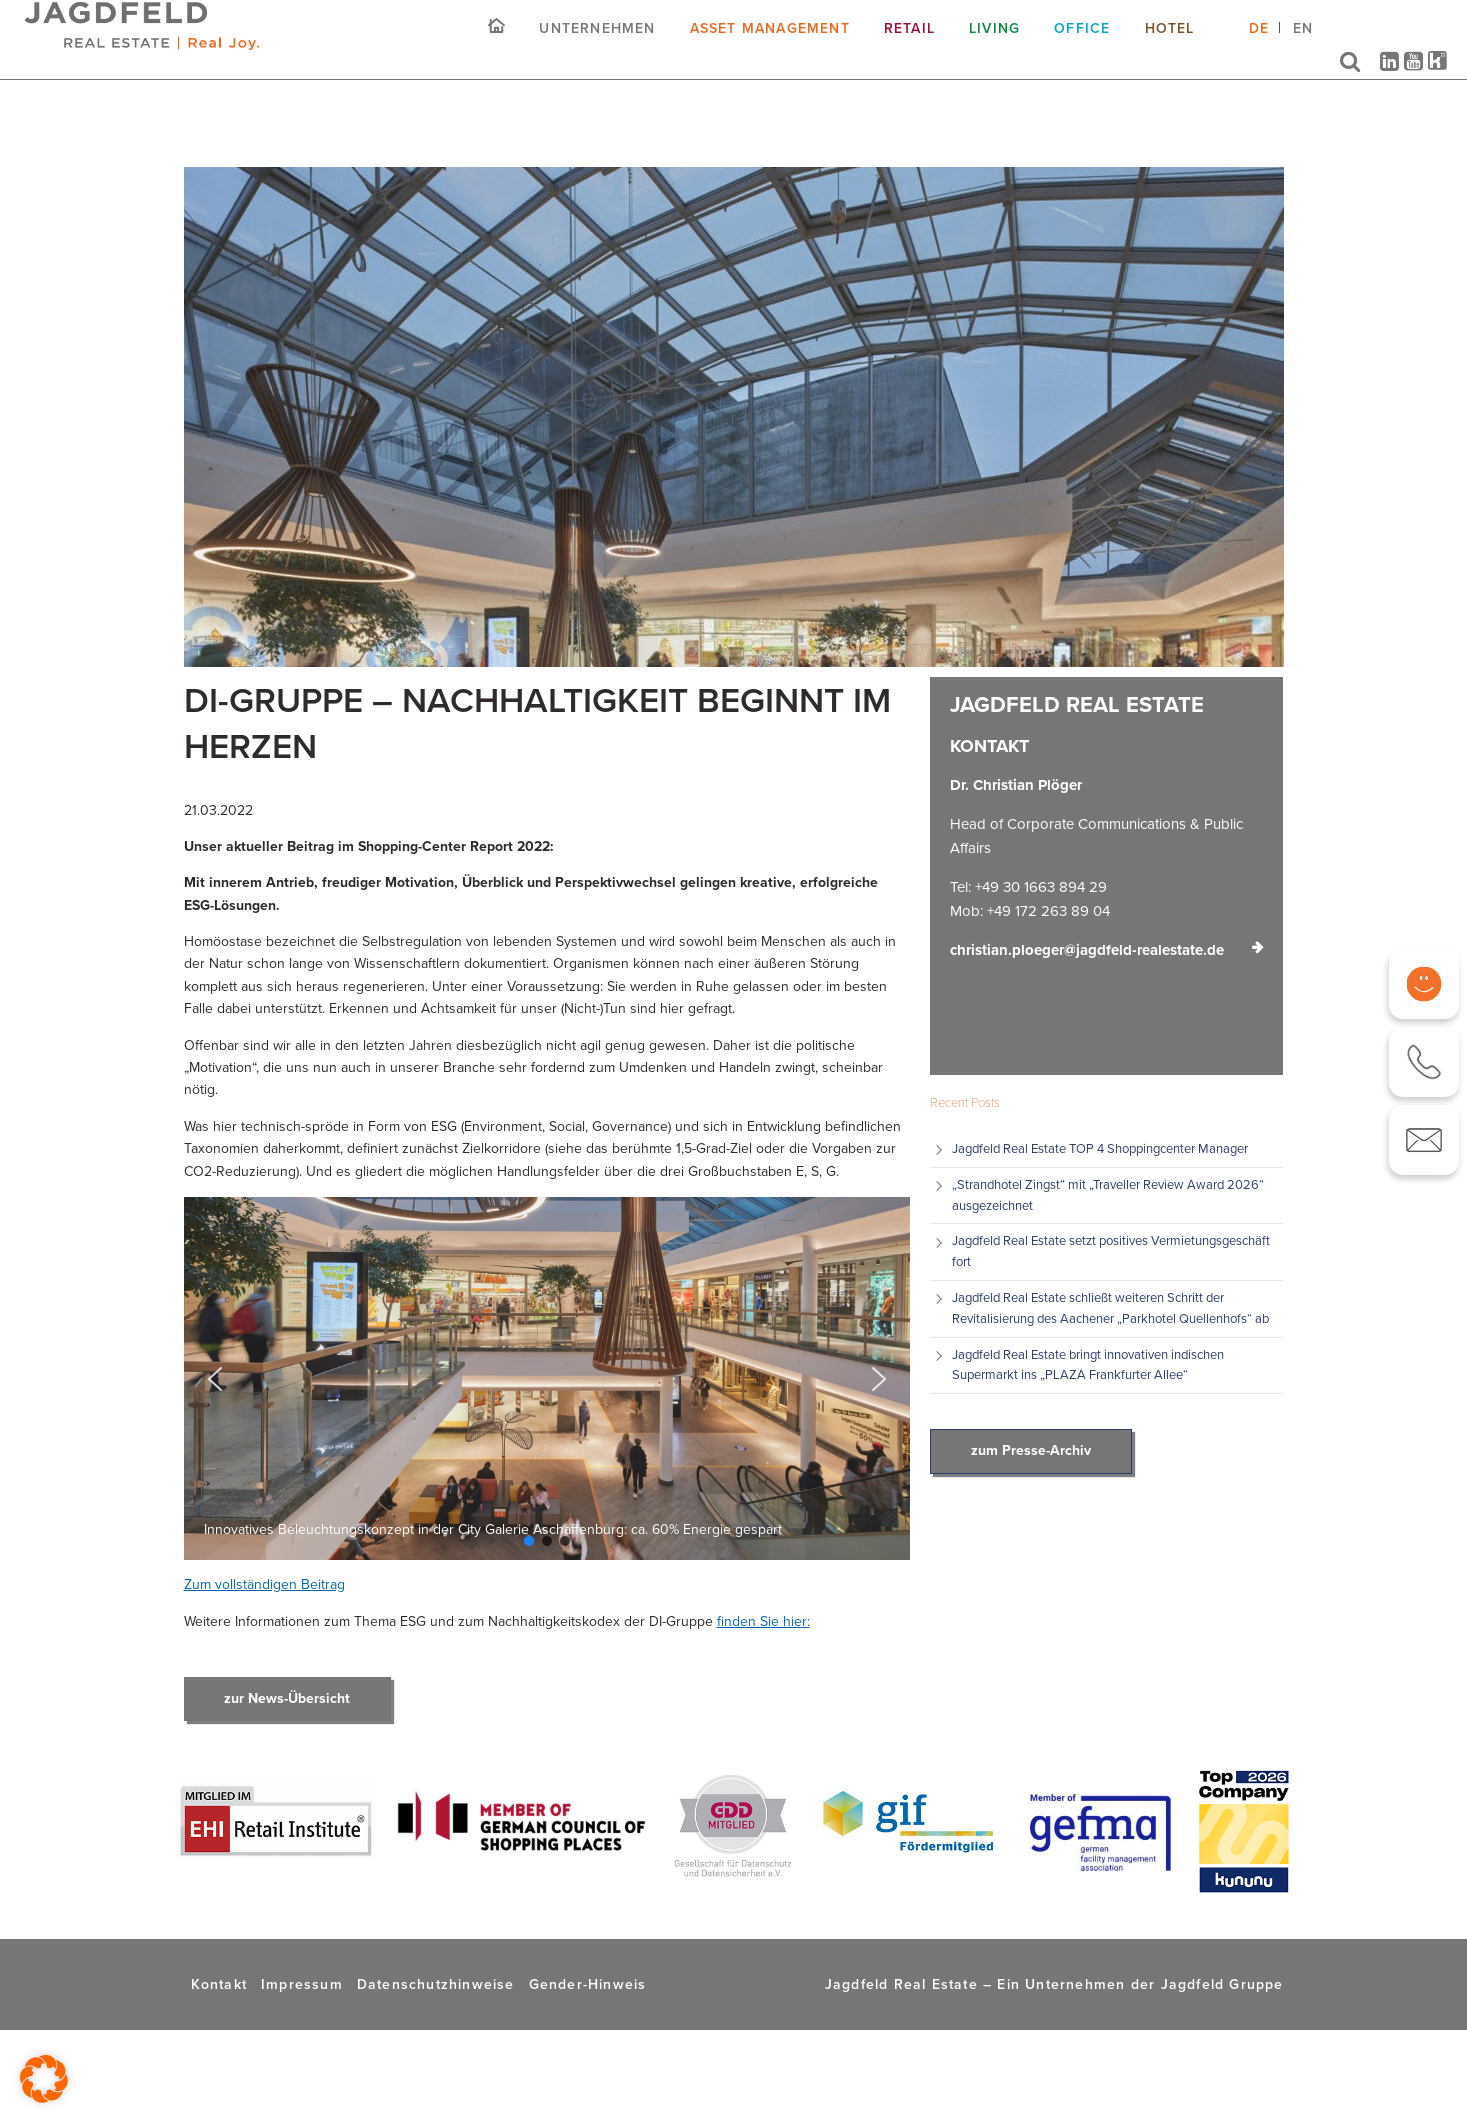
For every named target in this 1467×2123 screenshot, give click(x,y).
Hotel (1170, 43)
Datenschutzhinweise (436, 1984)
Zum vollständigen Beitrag (264, 1584)
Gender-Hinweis (588, 1984)
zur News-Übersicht (287, 1698)
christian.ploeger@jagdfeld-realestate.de (1087, 950)
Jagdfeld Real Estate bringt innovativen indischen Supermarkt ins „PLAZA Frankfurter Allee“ (1088, 1365)
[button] (215, 1379)
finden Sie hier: (763, 1621)
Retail (909, 43)
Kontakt (219, 1984)
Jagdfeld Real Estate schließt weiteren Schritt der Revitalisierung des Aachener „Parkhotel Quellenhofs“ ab (1110, 1308)
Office (1082, 43)
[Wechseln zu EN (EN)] (1303, 50)
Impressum (302, 1984)
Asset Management (770, 43)
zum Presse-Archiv (1031, 1450)
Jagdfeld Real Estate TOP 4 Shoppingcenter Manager (1100, 1148)
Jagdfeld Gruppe (1222, 1984)
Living (994, 43)
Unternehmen (597, 43)
